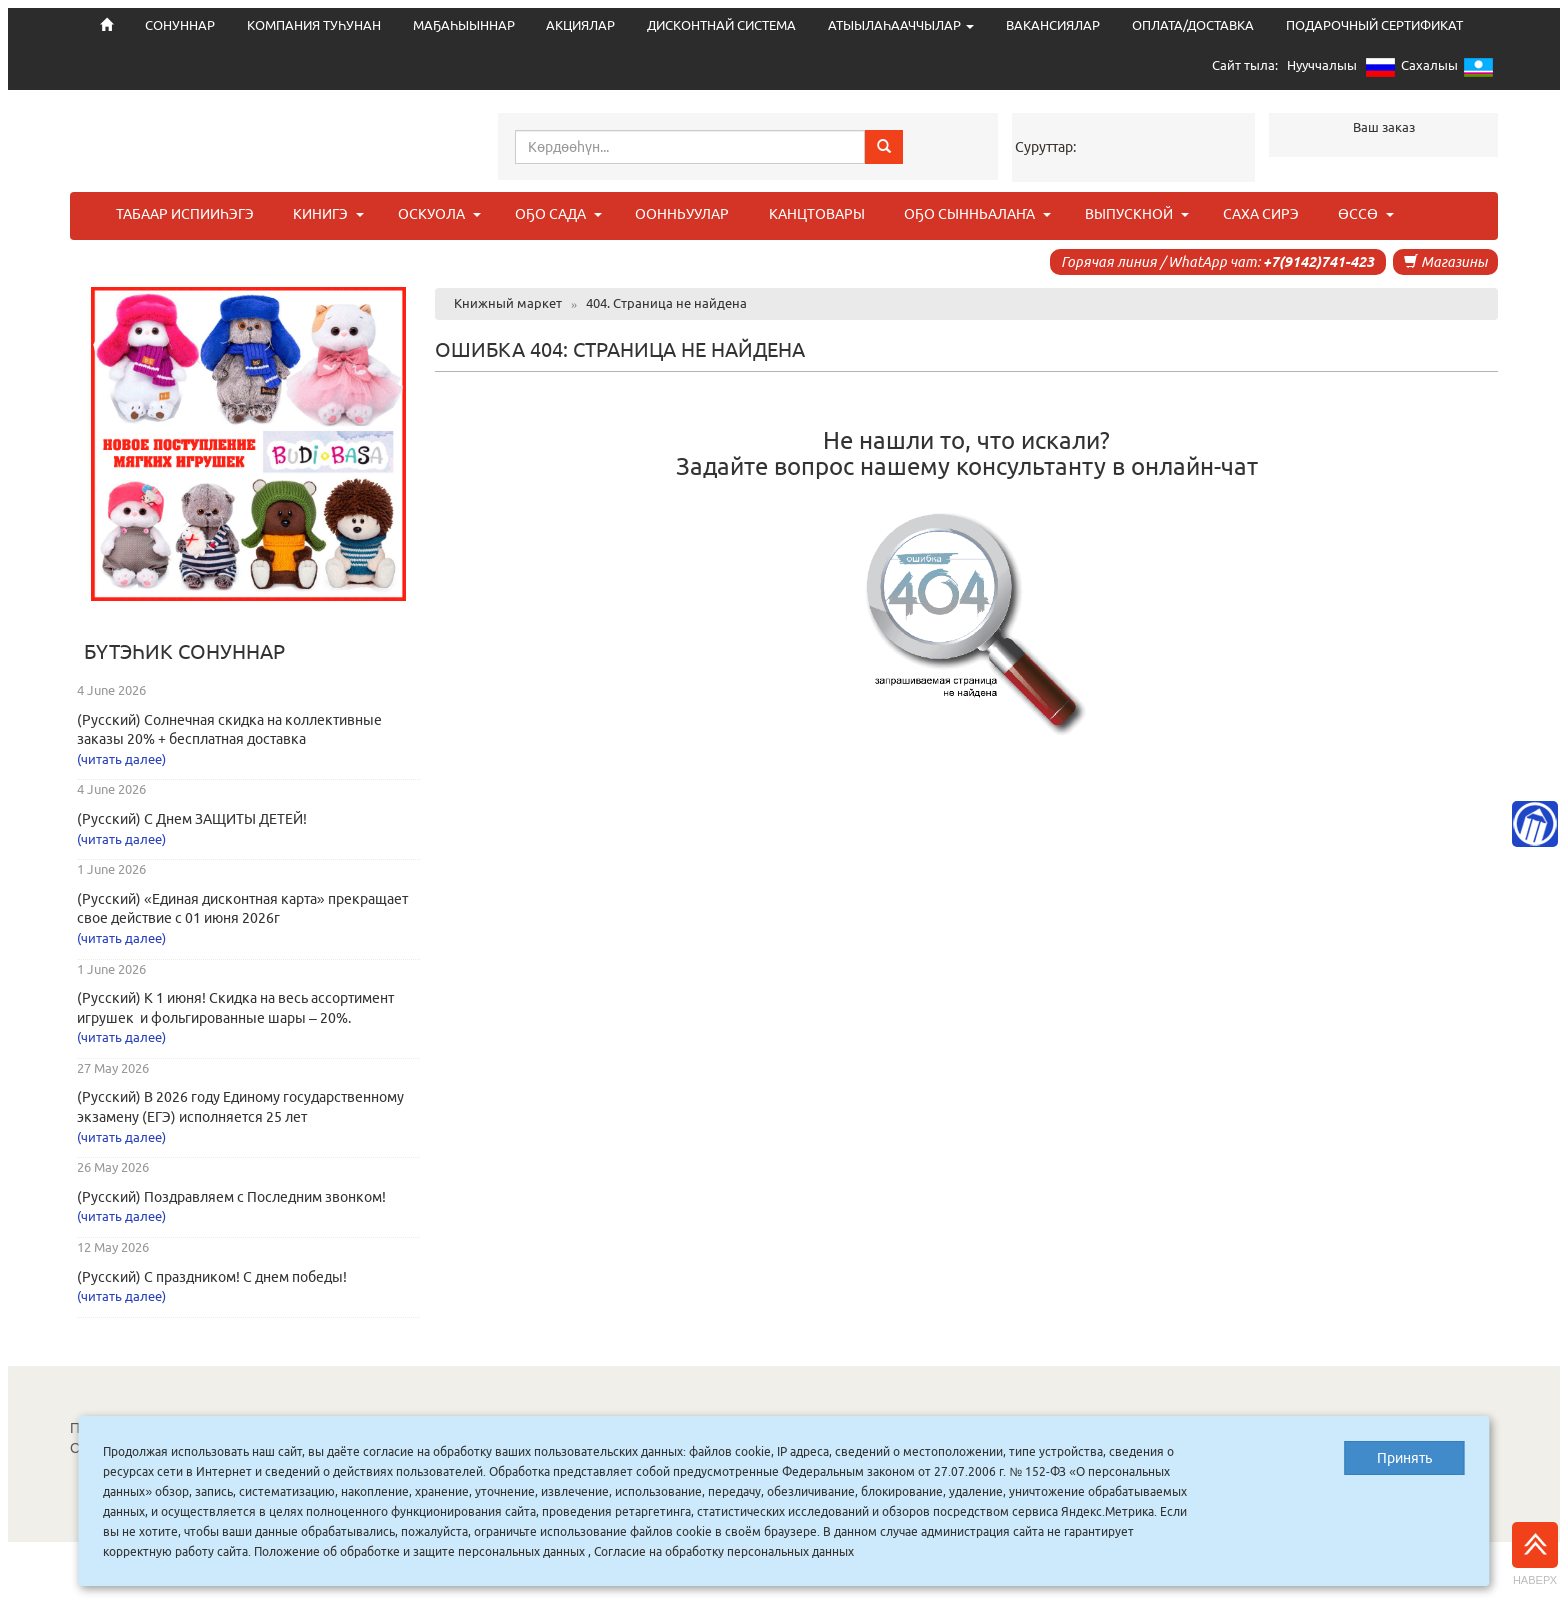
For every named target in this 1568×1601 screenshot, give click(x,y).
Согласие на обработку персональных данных (724, 1551)
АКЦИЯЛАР (580, 25)
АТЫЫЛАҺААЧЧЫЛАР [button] (901, 25)
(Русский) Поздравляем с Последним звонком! (231, 1197)
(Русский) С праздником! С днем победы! (212, 1277)
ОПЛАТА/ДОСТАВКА (1193, 25)
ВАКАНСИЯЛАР (1053, 25)
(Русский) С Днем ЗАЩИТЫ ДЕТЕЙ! (192, 819)
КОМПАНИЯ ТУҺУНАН (314, 25)
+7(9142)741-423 (1318, 262)
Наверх (1535, 1554)
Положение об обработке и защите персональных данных (419, 1551)
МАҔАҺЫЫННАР (464, 25)
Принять (1404, 1458)
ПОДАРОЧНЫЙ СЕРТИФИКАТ (1374, 25)
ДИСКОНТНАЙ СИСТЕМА (721, 25)
